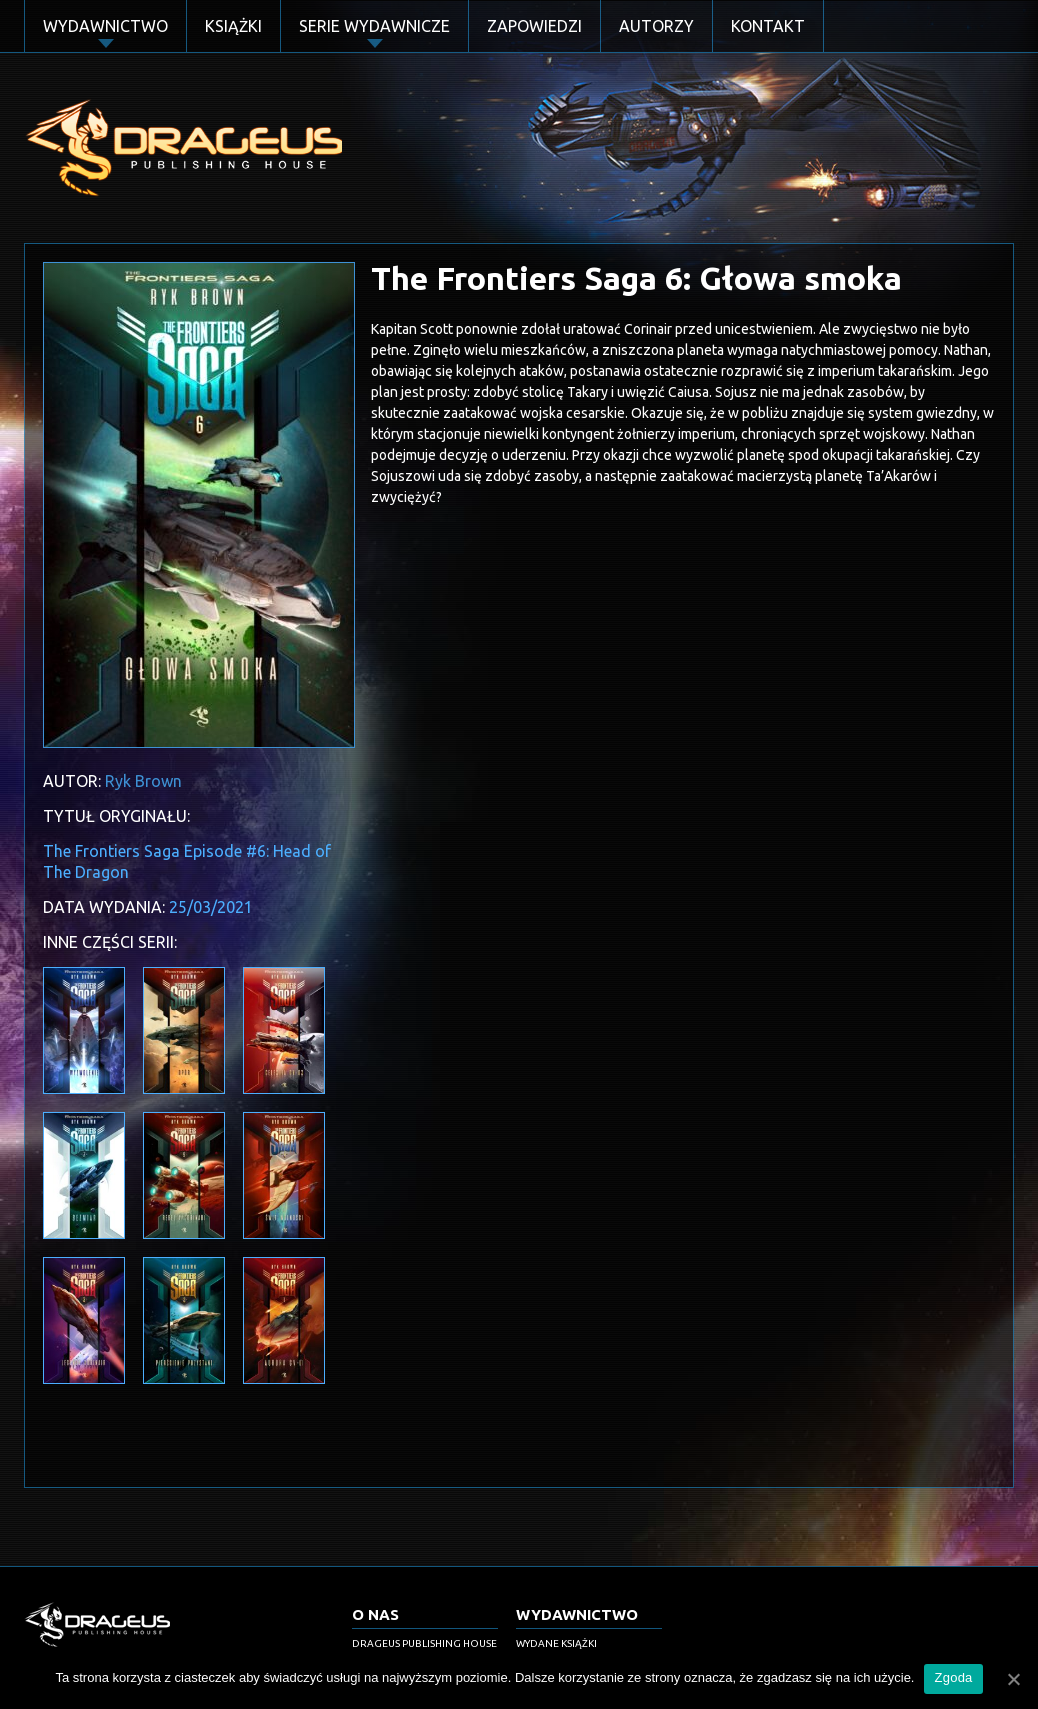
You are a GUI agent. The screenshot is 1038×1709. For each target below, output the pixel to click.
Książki (233, 26)
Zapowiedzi (534, 26)
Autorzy (656, 26)
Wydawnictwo (105, 26)
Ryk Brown (143, 781)
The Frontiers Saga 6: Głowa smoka (636, 278)
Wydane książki (556, 1643)
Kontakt (768, 26)
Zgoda (953, 1677)
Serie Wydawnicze (374, 26)
